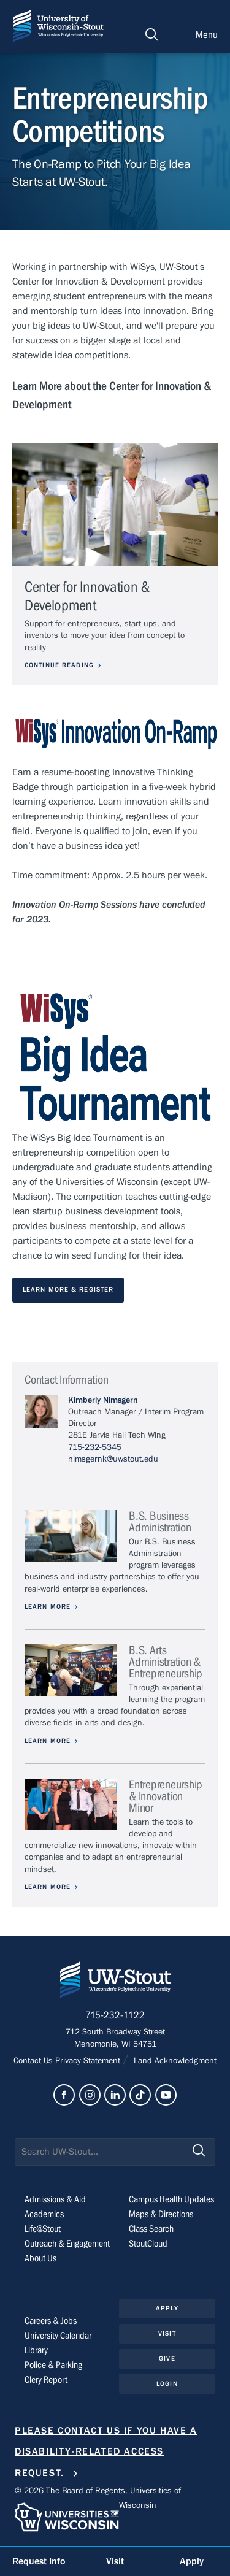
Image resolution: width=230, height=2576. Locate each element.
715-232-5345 (94, 1447)
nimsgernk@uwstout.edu (113, 1459)
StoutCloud (148, 2243)
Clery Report (46, 2379)
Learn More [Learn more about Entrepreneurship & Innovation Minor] (48, 1887)
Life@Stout (43, 2228)
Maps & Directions (161, 2214)
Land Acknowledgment (174, 2061)
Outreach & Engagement (67, 2243)
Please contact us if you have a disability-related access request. (106, 2451)
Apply (167, 2308)
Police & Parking (53, 2365)
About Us (40, 2258)
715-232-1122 (115, 2015)
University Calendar (58, 2335)
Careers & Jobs (51, 2320)
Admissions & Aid (55, 2199)
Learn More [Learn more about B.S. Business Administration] (48, 1607)
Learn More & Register (68, 1290)
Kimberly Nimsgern (103, 1400)
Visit (167, 2333)
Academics (44, 2214)
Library (36, 2350)
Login (167, 2384)
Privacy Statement (89, 2061)
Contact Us (34, 2061)
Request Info (38, 2561)
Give (167, 2359)
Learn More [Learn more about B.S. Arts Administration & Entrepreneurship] (48, 1741)
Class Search (151, 2228)
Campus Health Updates (171, 2199)
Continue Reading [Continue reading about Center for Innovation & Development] (59, 665)
